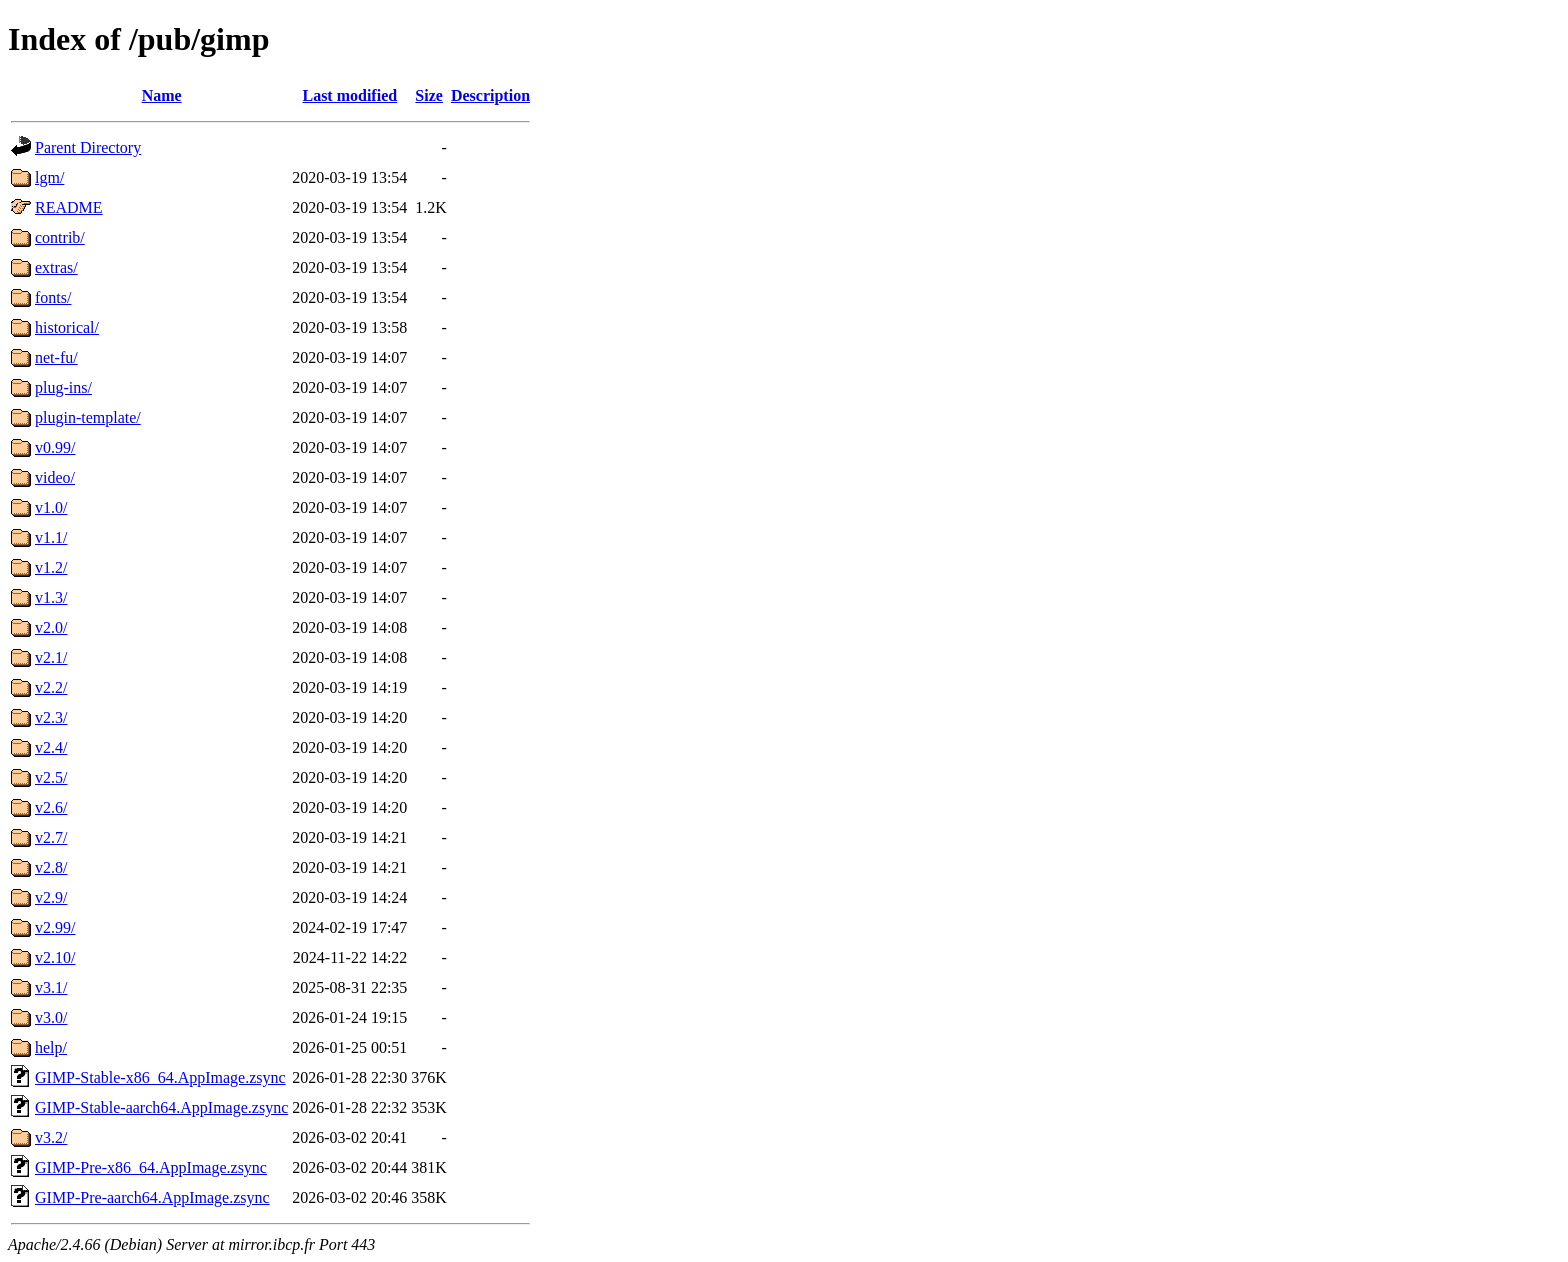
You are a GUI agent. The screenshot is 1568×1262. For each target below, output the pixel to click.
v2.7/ (51, 837)
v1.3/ (51, 597)
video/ (55, 477)
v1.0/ (51, 507)
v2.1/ (51, 657)
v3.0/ (51, 1017)
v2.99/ (55, 927)
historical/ (67, 327)
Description (490, 95)
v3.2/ (51, 1137)
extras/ (56, 267)
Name (162, 95)
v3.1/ (51, 987)
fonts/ (53, 297)
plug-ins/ (63, 387)
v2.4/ (51, 747)
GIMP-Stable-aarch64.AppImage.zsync (161, 1107)
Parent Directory (88, 147)
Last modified (349, 95)
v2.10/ (55, 957)
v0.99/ (55, 447)
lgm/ (49, 177)
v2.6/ (51, 807)
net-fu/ (56, 357)
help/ (51, 1047)
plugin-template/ (88, 417)
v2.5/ (51, 777)
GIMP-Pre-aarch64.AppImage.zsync (152, 1197)
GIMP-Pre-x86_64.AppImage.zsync (151, 1167)
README (69, 207)
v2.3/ (51, 717)
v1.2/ (51, 567)
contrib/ (60, 237)
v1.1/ (51, 537)
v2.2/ (51, 687)
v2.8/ (51, 867)
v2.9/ (51, 897)
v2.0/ (51, 627)
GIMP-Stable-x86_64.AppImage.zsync (160, 1077)
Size (429, 95)
